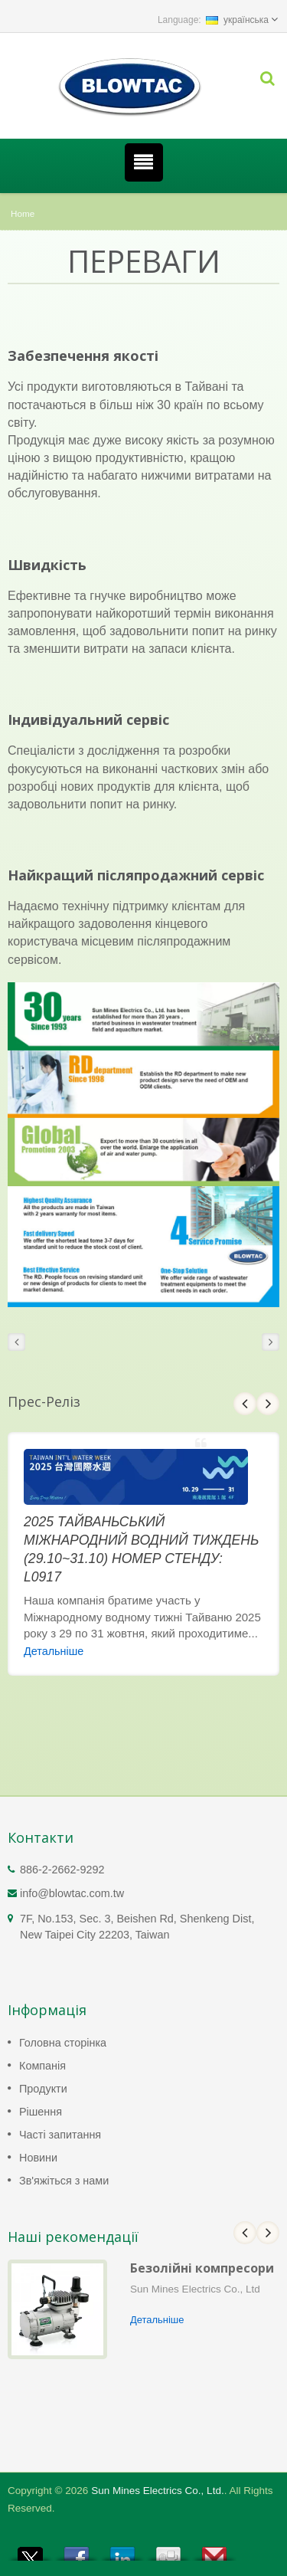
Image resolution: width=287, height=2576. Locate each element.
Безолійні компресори (202, 2268)
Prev (244, 1403)
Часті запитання (60, 2135)
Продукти (43, 2089)
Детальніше (53, 1651)
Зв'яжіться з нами (64, 2181)
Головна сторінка (62, 2043)
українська (237, 20)
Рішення (40, 2112)
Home (22, 213)
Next (267, 1403)
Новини (38, 2158)
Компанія (42, 2066)
